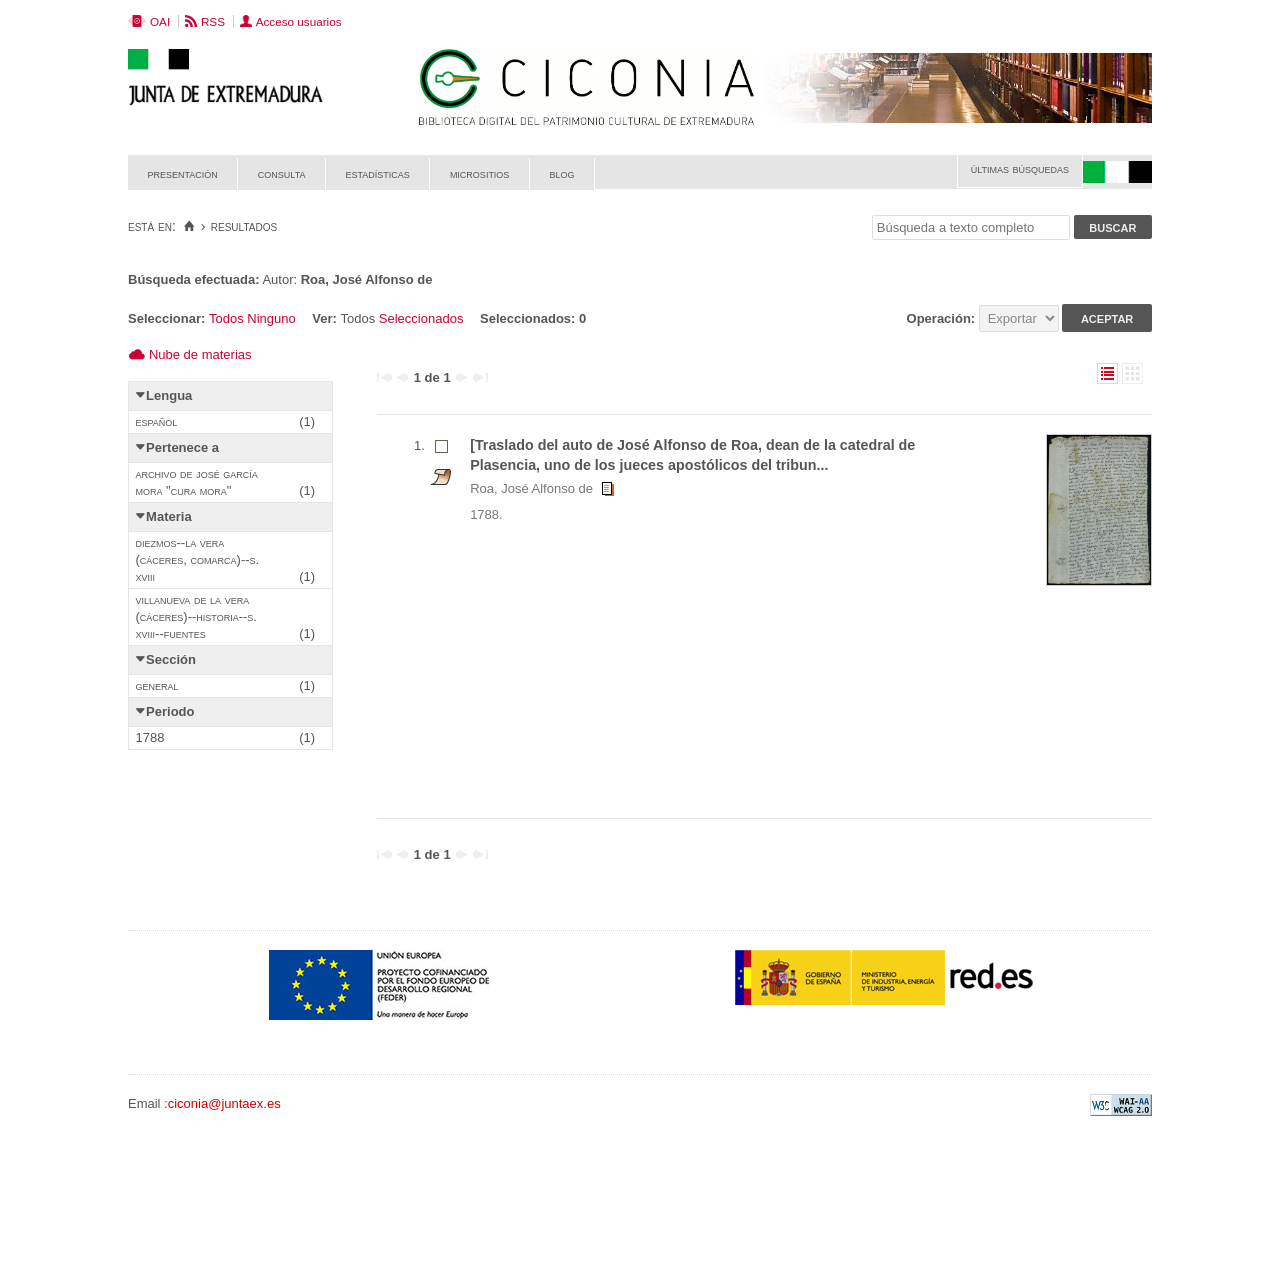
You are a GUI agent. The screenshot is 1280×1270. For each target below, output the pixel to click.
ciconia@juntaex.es (224, 1103)
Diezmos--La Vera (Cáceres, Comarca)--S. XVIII (198, 559)
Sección (171, 659)
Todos (226, 318)
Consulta (282, 173)
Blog (561, 173)
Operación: (943, 318)
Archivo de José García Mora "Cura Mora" (197, 482)
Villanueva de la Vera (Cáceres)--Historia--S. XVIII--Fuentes (196, 616)
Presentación (183, 173)
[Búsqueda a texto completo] (971, 227)
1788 (150, 737)
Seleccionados (421, 318)
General (157, 685)
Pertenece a (182, 447)
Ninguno (271, 318)
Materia (169, 516)
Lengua (169, 395)
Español (157, 421)
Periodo (170, 711)
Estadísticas (378, 173)
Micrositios (480, 173)
